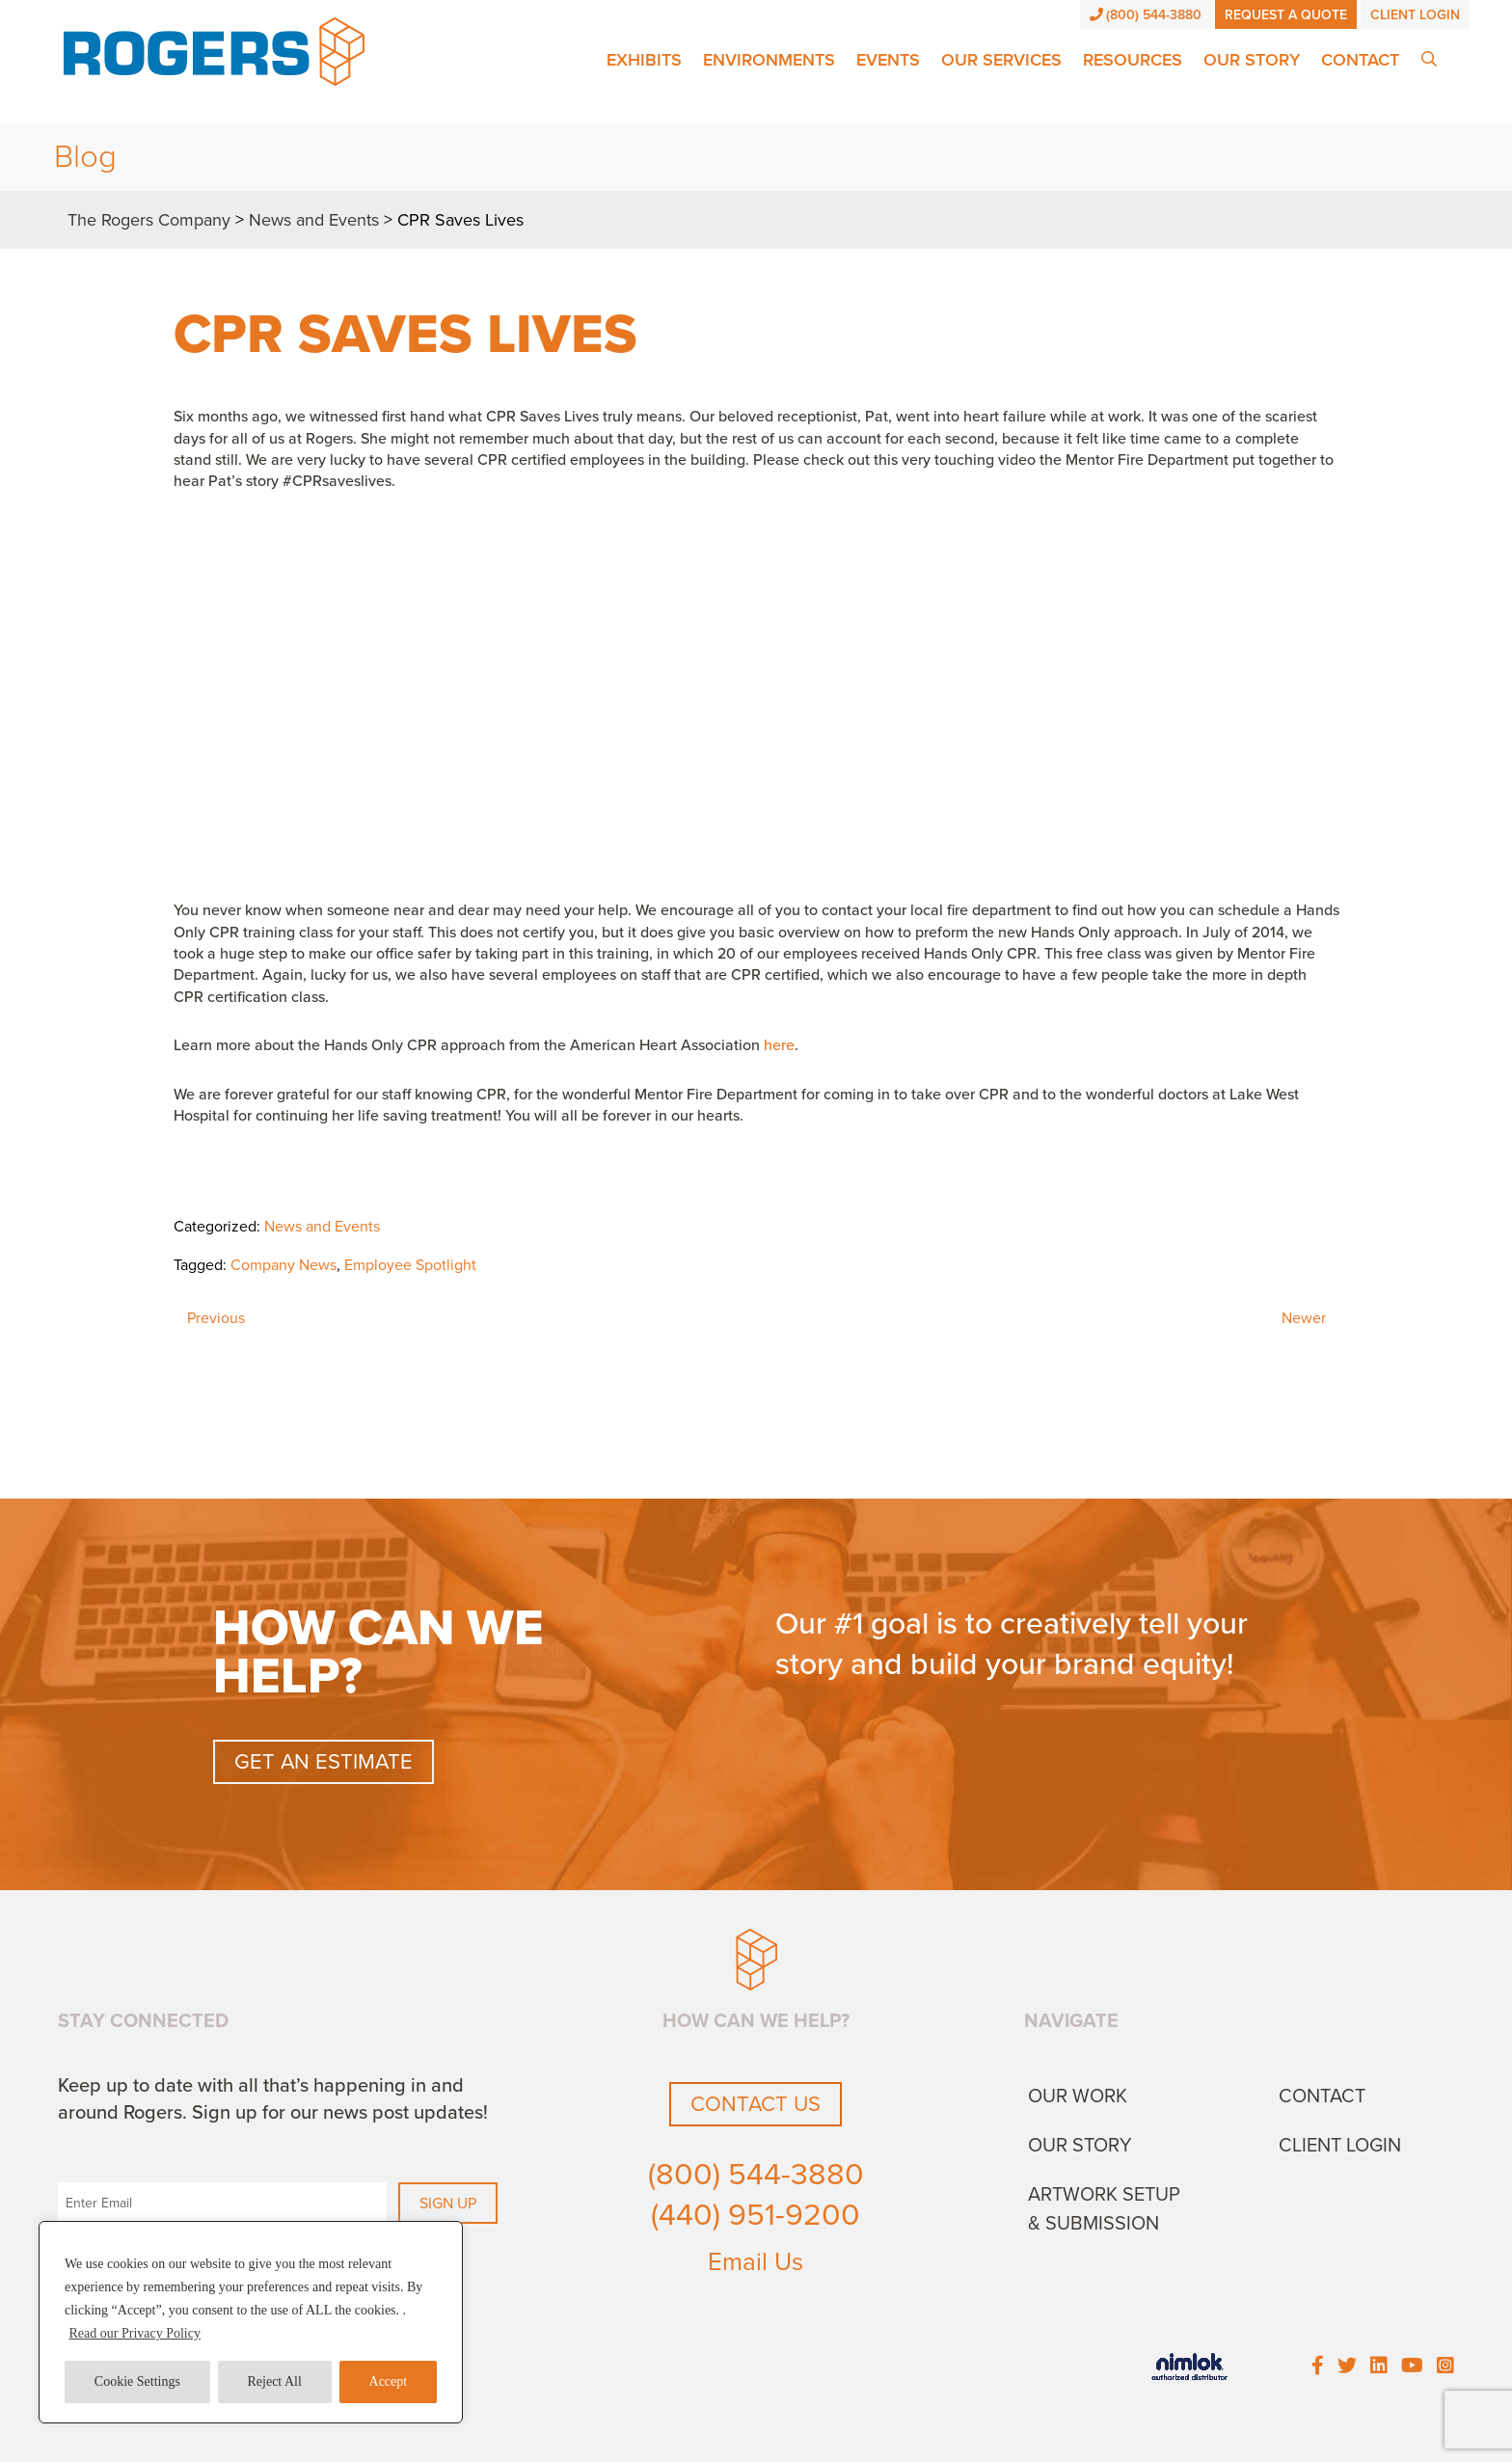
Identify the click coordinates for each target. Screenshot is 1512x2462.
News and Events (322, 1226)
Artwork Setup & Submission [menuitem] (1104, 2209)
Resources (1132, 59)
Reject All (275, 2381)
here (779, 1045)
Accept (388, 2381)
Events (888, 59)
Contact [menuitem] (1322, 2096)
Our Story (1251, 59)
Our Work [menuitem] (1077, 2096)
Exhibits (644, 59)
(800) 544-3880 (1146, 15)
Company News (283, 1265)
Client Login (1415, 15)
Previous (216, 1318)
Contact (1360, 59)
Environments (769, 59)
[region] (251, 2322)
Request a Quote (1286, 15)
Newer (1304, 1318)
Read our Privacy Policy (135, 2333)
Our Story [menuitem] (1080, 2145)
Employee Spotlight (410, 1265)
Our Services (1001, 59)
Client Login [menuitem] (1340, 2145)
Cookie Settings (137, 2381)
